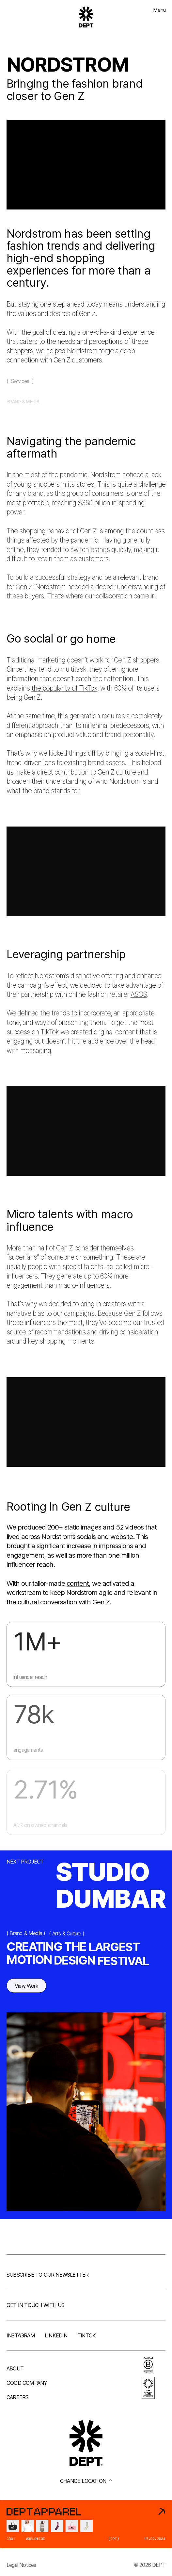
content (78, 1585)
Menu (159, 10)
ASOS (139, 999)
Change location (86, 2481)
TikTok (86, 2335)
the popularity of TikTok (64, 693)
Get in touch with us (35, 2305)
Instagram (21, 2335)
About (15, 2368)
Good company (27, 2383)
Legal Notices (21, 2565)
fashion (25, 245)
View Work (26, 1987)
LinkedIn (56, 2335)
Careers (17, 2397)
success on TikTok (33, 1036)
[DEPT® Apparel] (86, 2524)
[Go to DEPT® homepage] (86, 17)
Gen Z (24, 591)
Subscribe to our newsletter (47, 2274)
